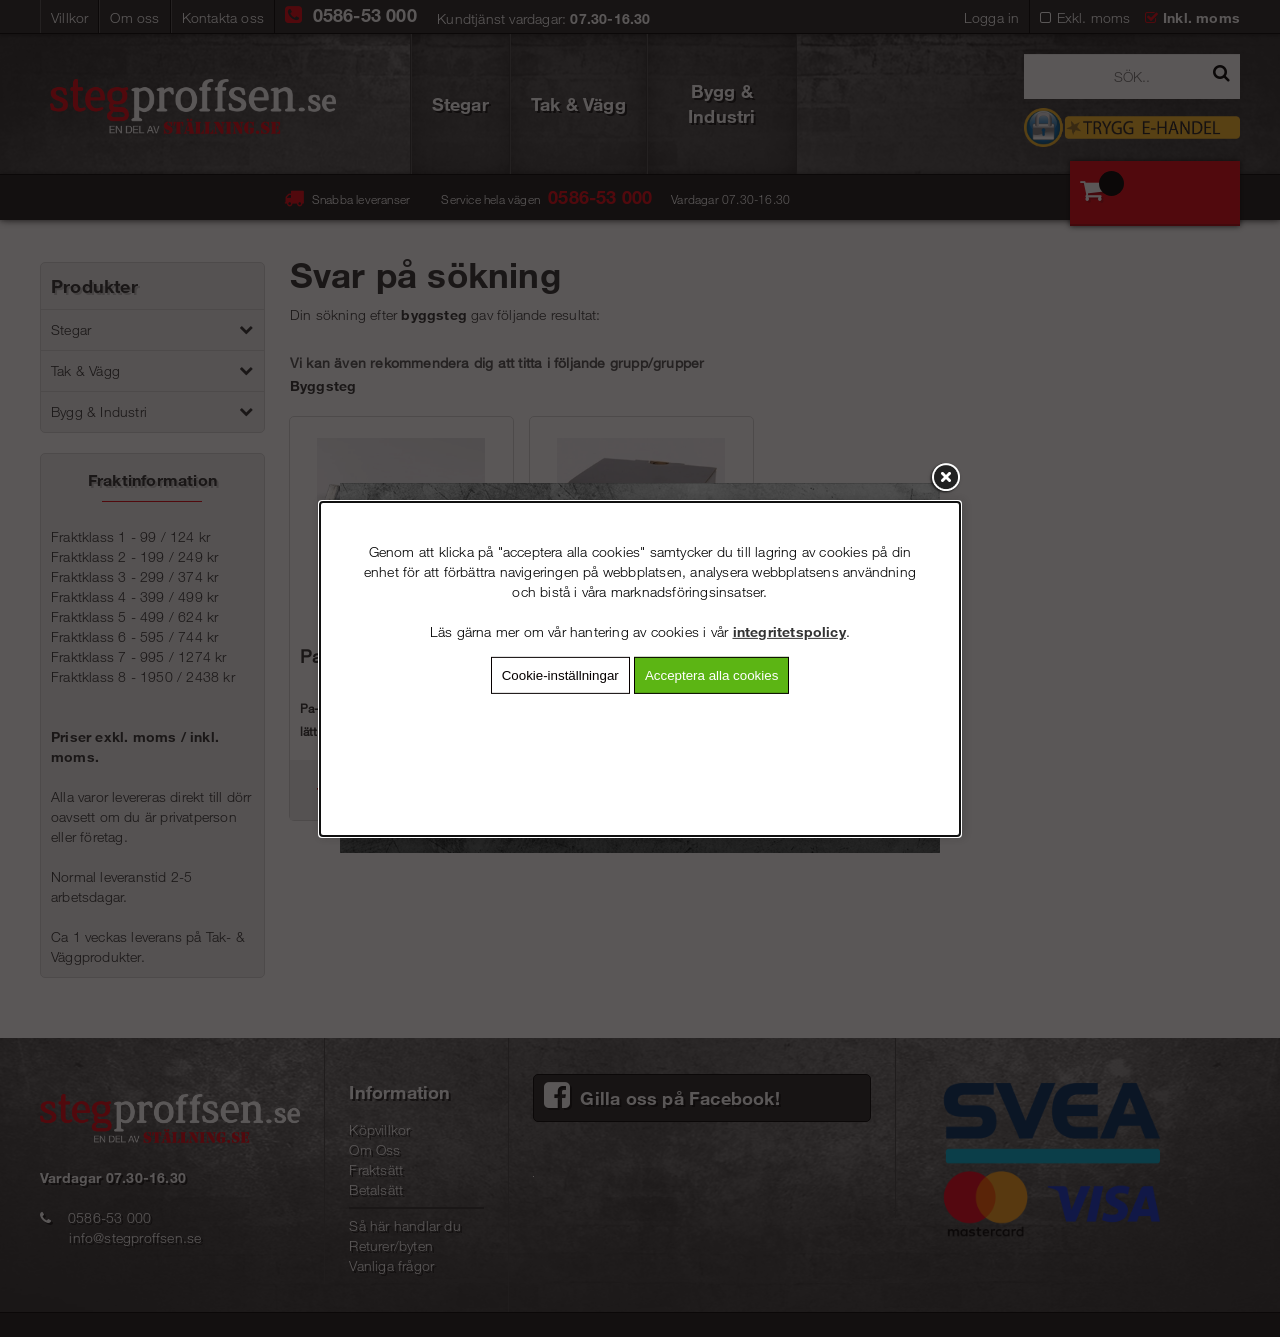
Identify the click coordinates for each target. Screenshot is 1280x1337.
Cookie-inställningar (560, 674)
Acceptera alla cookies (711, 674)
